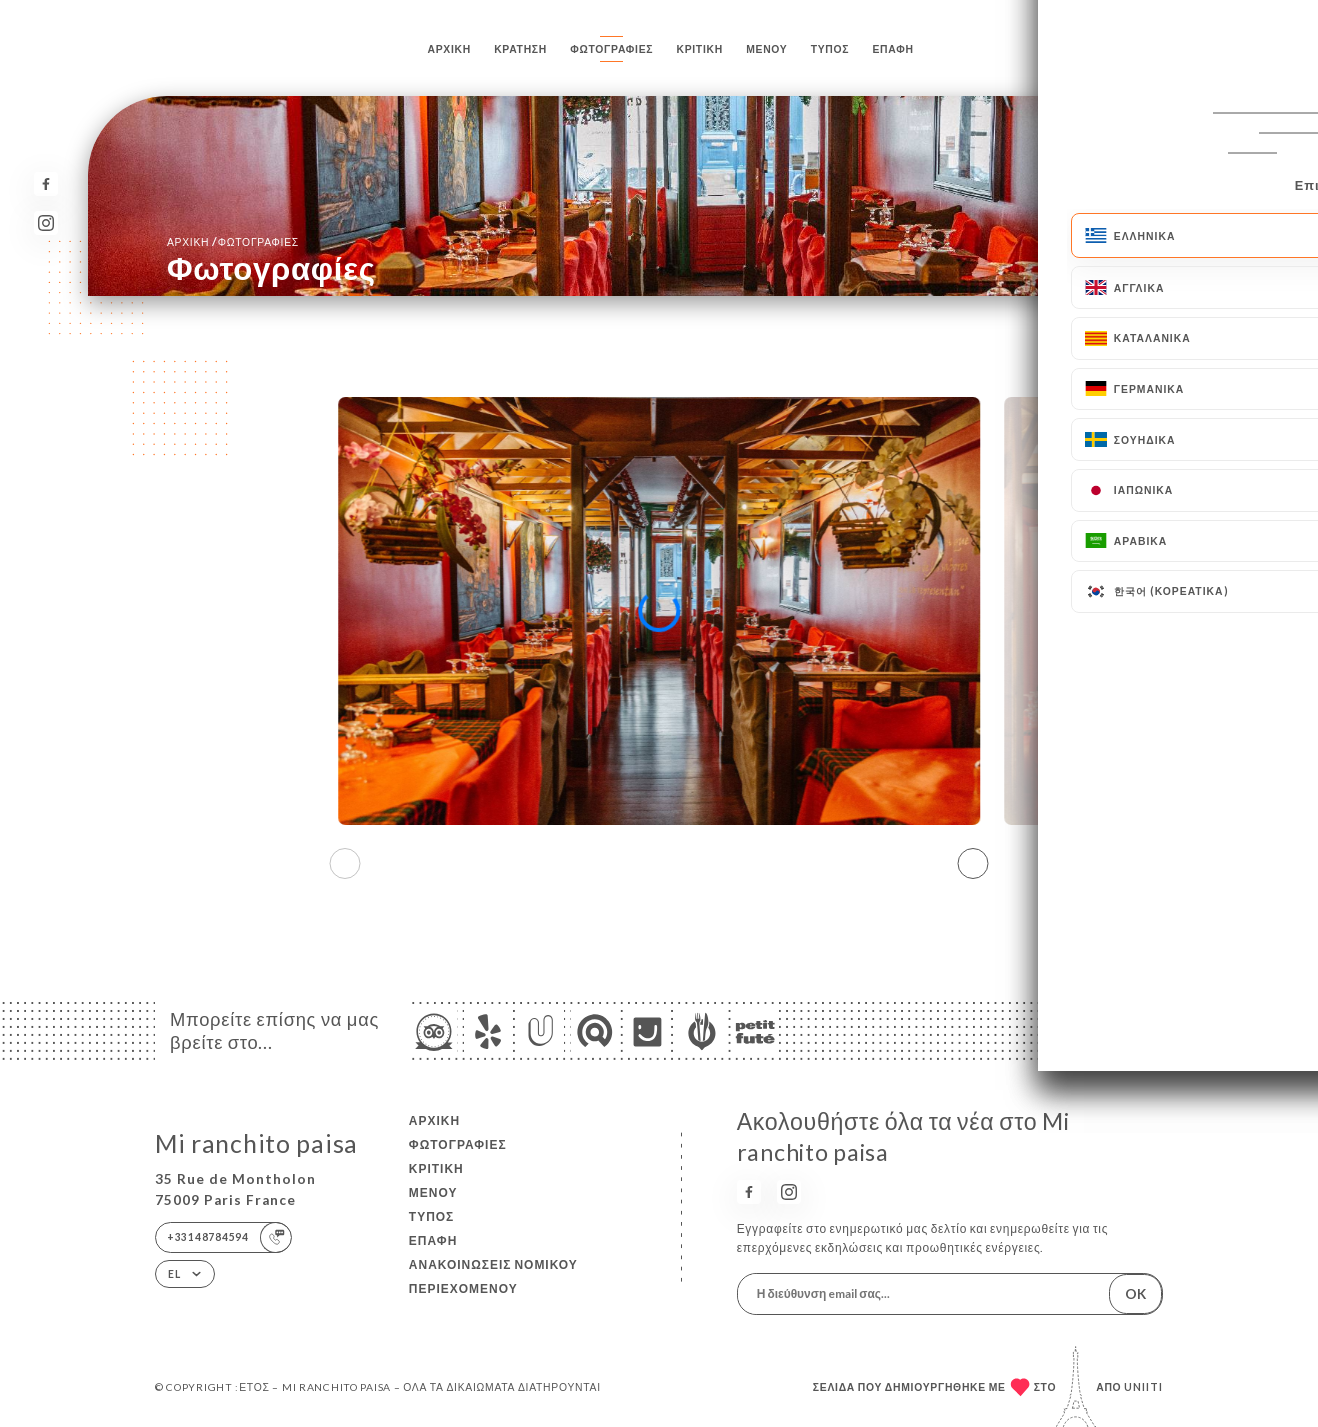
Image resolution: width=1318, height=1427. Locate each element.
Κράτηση (520, 49)
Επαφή (892, 49)
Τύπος (830, 49)
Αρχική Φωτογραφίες (233, 241)
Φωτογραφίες (611, 49)
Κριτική (699, 49)
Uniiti (1143, 1387)
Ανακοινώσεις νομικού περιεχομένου (493, 1276)
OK (1135, 1294)
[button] (972, 863)
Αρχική (449, 49)
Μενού (766, 49)
